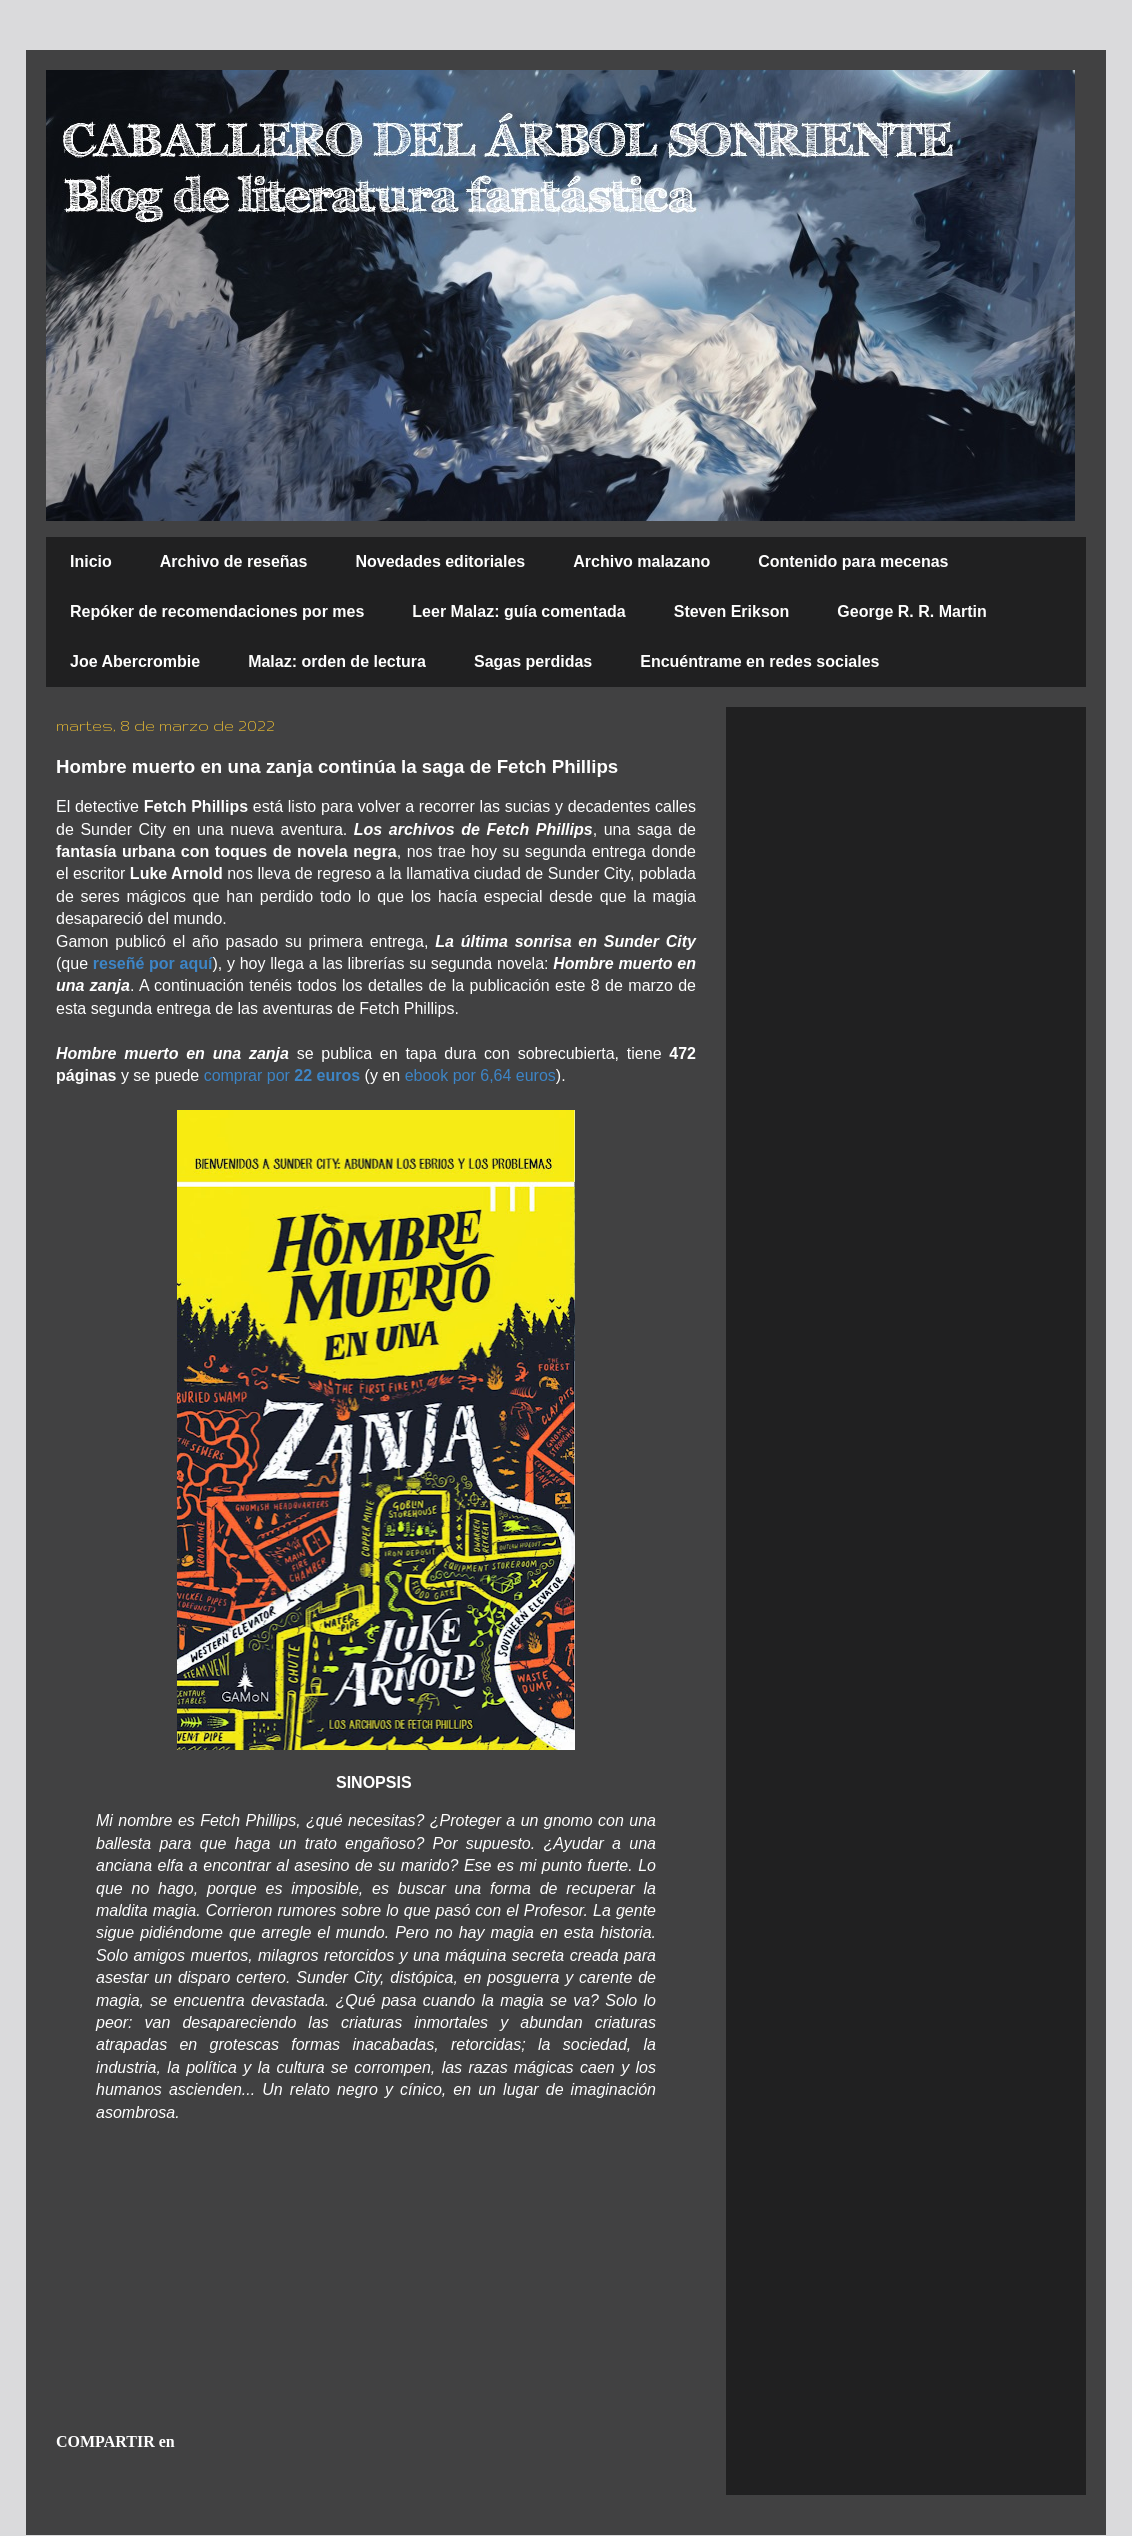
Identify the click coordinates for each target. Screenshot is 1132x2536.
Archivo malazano (641, 561)
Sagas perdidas (533, 661)
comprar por (282, 1075)
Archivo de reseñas (234, 561)
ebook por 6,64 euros (480, 1075)
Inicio (91, 561)
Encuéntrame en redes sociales (759, 661)
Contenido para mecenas (853, 561)
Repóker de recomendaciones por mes (217, 611)
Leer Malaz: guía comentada (518, 611)
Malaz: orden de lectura (337, 661)
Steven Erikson (732, 611)
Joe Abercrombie (135, 661)
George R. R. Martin (911, 611)
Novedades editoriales (440, 561)
